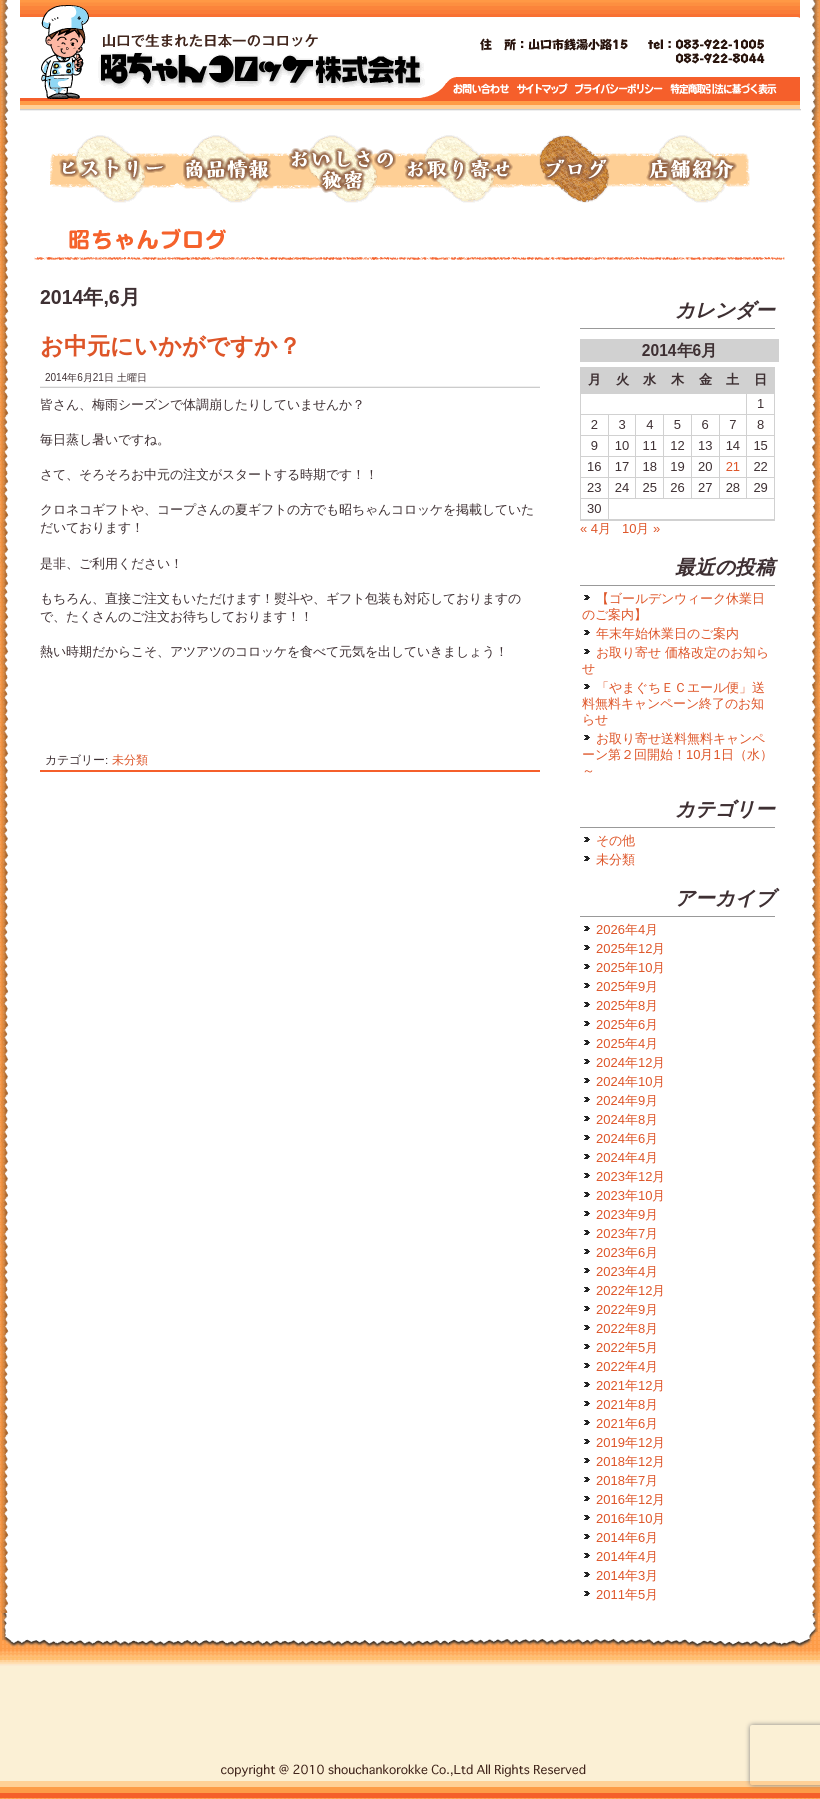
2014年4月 (627, 1556)
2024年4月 (627, 1157)
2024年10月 (630, 1081)
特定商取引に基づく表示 (724, 89)
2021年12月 (630, 1385)
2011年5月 (627, 1594)
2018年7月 (627, 1480)
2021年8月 (627, 1404)
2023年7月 (627, 1233)
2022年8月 (627, 1328)
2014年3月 (627, 1575)
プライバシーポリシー (620, 89)
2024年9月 (627, 1100)
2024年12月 (630, 1062)
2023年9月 (627, 1214)
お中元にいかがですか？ (170, 346)
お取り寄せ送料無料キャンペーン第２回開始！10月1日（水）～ (677, 754)
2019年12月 (630, 1442)
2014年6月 (627, 1537)
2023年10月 (630, 1195)
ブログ (574, 170)
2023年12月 (630, 1176)
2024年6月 (627, 1138)
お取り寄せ (458, 170)
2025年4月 (627, 1043)
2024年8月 (627, 1119)
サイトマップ (543, 89)
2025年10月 (630, 967)
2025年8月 (627, 1005)
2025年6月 (627, 1024)
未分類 (130, 759)
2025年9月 (627, 986)
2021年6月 (627, 1423)
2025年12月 (630, 948)
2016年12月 (630, 1499)
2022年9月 (627, 1309)
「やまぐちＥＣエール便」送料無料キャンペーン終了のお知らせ (673, 703)
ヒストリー (110, 170)
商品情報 (226, 170)
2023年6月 (627, 1252)
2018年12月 (630, 1461)
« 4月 (595, 528)
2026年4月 (627, 929)
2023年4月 (627, 1271)
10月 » (641, 528)
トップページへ (260, 60)
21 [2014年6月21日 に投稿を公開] (733, 466)
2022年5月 (627, 1347)
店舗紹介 (690, 170)
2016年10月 (630, 1518)
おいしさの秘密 (342, 170)
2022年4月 (627, 1366)
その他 (615, 840)
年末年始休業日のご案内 (667, 633)
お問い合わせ (481, 89)
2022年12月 (630, 1290)
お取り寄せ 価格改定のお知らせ (675, 660)
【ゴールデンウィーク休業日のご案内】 (673, 606)
